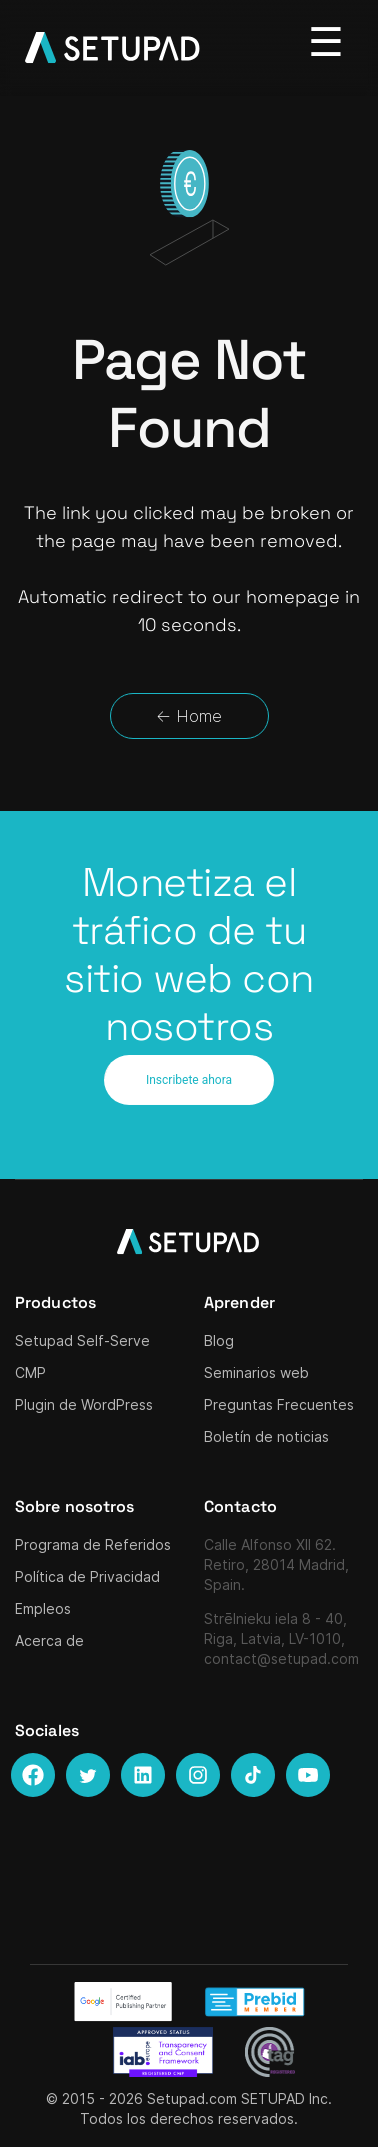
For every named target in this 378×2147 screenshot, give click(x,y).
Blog (219, 1340)
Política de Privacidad (87, 1576)
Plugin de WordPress (84, 1404)
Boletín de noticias (266, 1436)
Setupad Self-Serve (82, 1340)
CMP (30, 1372)
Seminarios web (256, 1372)
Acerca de (49, 1640)
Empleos (43, 1608)
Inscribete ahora (189, 1080)
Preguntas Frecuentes (279, 1404)
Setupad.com (192, 2098)
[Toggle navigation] (326, 43)
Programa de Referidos (93, 1544)
